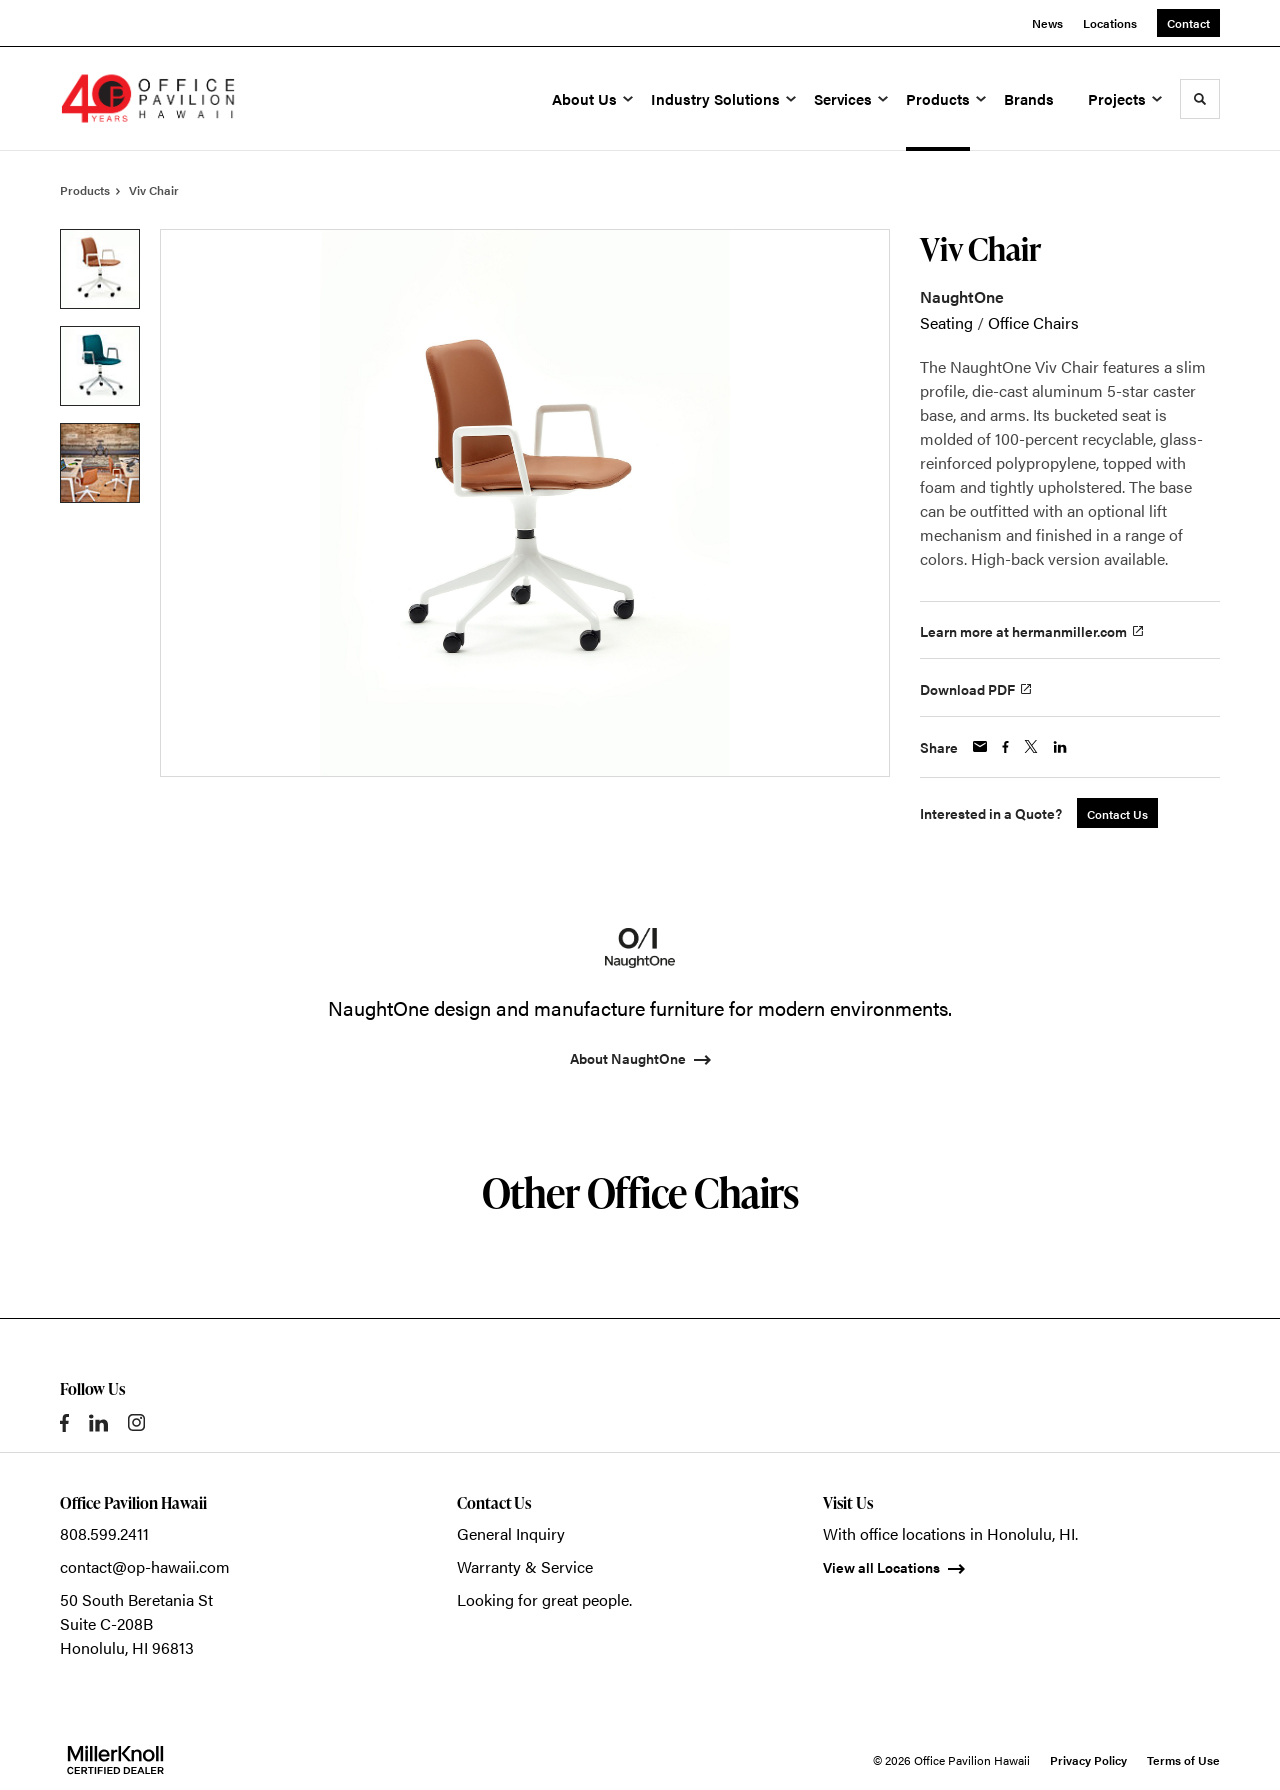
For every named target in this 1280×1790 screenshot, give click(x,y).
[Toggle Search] (1200, 99)
